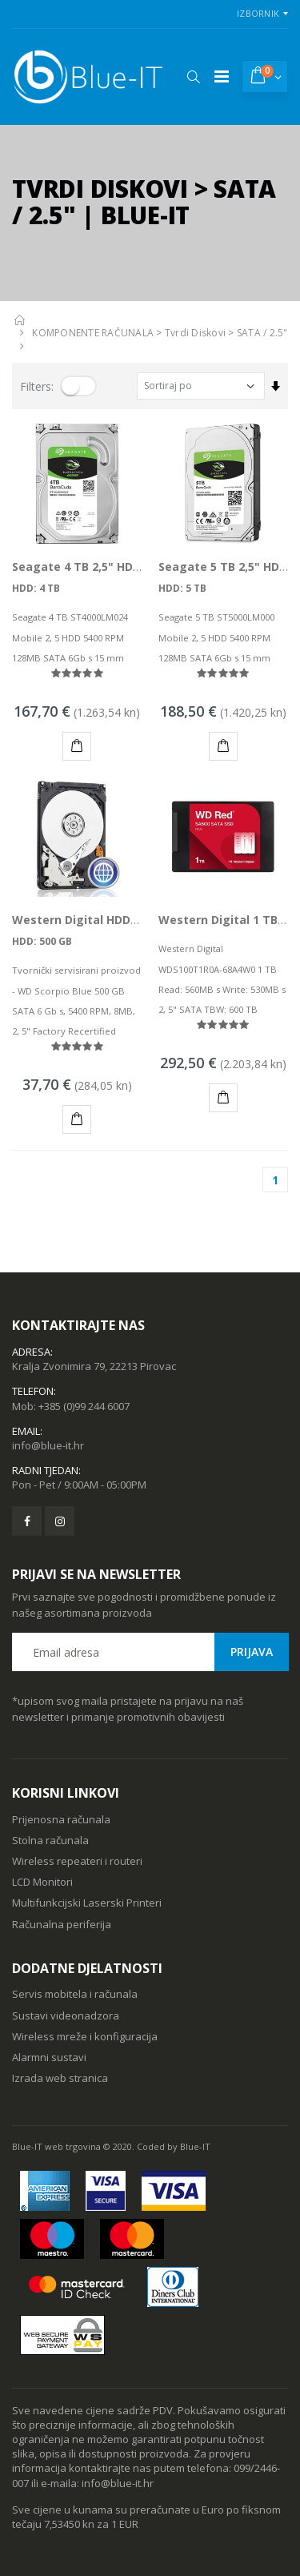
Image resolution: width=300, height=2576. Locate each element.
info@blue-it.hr (48, 1445)
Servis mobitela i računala (75, 1994)
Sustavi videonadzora (65, 2015)
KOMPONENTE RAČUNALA (93, 333)
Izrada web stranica (60, 2078)
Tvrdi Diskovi (195, 333)
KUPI (80, 748)
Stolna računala (50, 1840)
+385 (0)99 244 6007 (84, 1406)
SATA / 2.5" (262, 333)
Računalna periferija (61, 1924)
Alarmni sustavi (49, 2057)
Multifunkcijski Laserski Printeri (87, 1902)
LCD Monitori (42, 1882)
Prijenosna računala (61, 1819)
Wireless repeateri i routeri (77, 1861)
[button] (193, 77)
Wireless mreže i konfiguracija (85, 2036)
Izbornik (258, 13)
